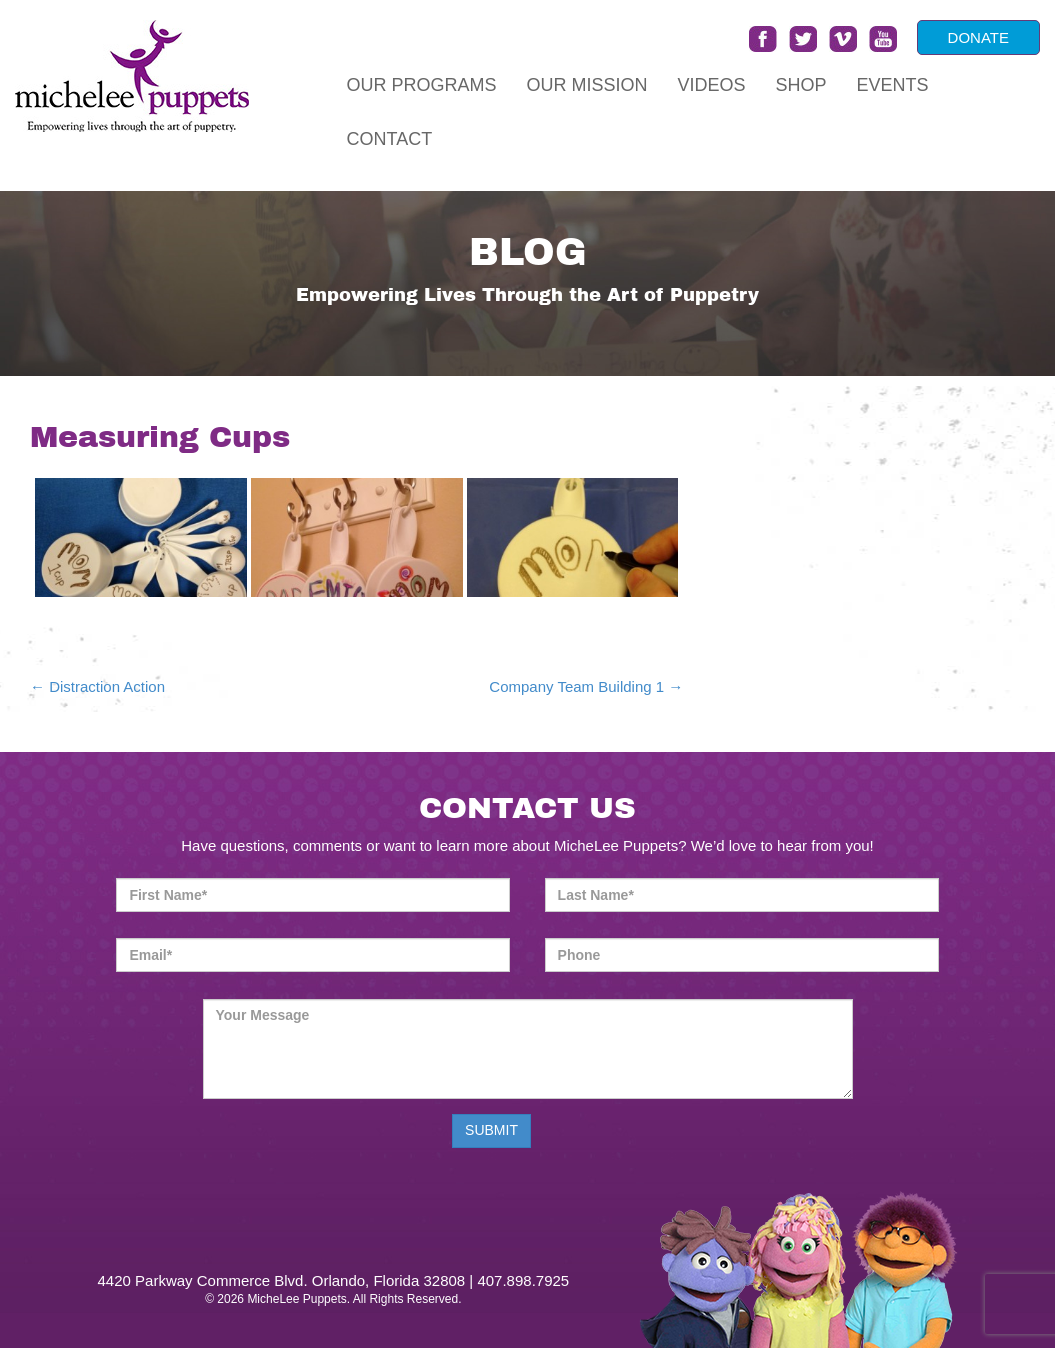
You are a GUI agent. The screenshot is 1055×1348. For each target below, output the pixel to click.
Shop (801, 85)
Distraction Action (97, 686)
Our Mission (587, 85)
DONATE (978, 37)
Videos (712, 85)
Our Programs (422, 85)
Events (893, 85)
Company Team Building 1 (586, 686)
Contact (390, 139)
